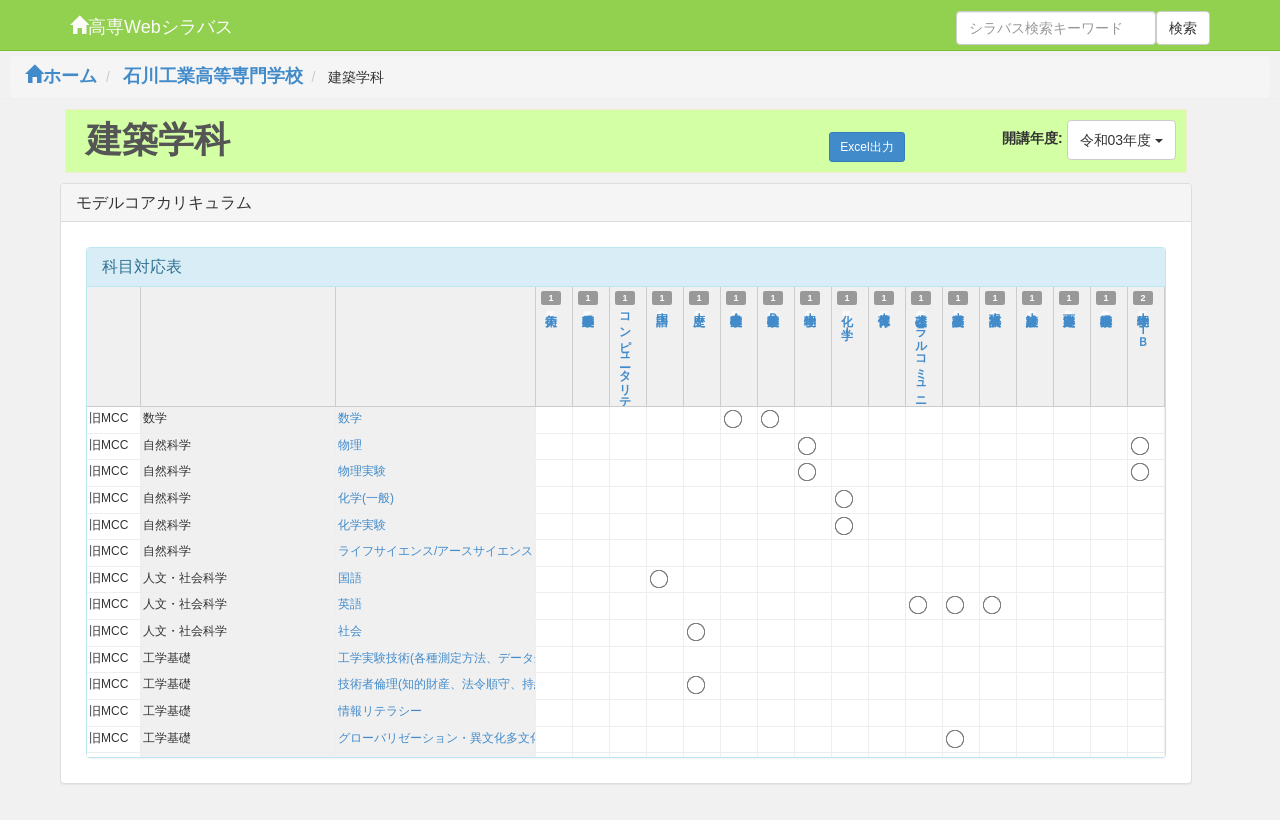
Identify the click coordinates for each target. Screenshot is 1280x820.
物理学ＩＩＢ (1143, 323)
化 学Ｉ (847, 318)
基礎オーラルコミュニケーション (921, 382)
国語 (350, 578)
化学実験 (362, 525)
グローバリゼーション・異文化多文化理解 (452, 738)
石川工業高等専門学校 (213, 76)
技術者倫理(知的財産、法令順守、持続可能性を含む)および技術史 (516, 684)
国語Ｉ (662, 311)
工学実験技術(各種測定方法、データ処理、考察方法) (480, 658)
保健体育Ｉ (884, 311)
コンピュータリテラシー (625, 368)
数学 (350, 418)
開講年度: (1032, 138)
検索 (1183, 28)
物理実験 (362, 471)
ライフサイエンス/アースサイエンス (435, 551)
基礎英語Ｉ (958, 311)
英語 (350, 604)
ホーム (61, 76)
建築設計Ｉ (1032, 311)
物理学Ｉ (810, 311)
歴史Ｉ (699, 311)
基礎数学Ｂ (773, 311)
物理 (350, 445)
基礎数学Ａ (736, 311)
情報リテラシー (380, 711)
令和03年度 (1121, 140)
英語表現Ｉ (995, 311)
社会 (350, 631)
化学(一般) (366, 498)
